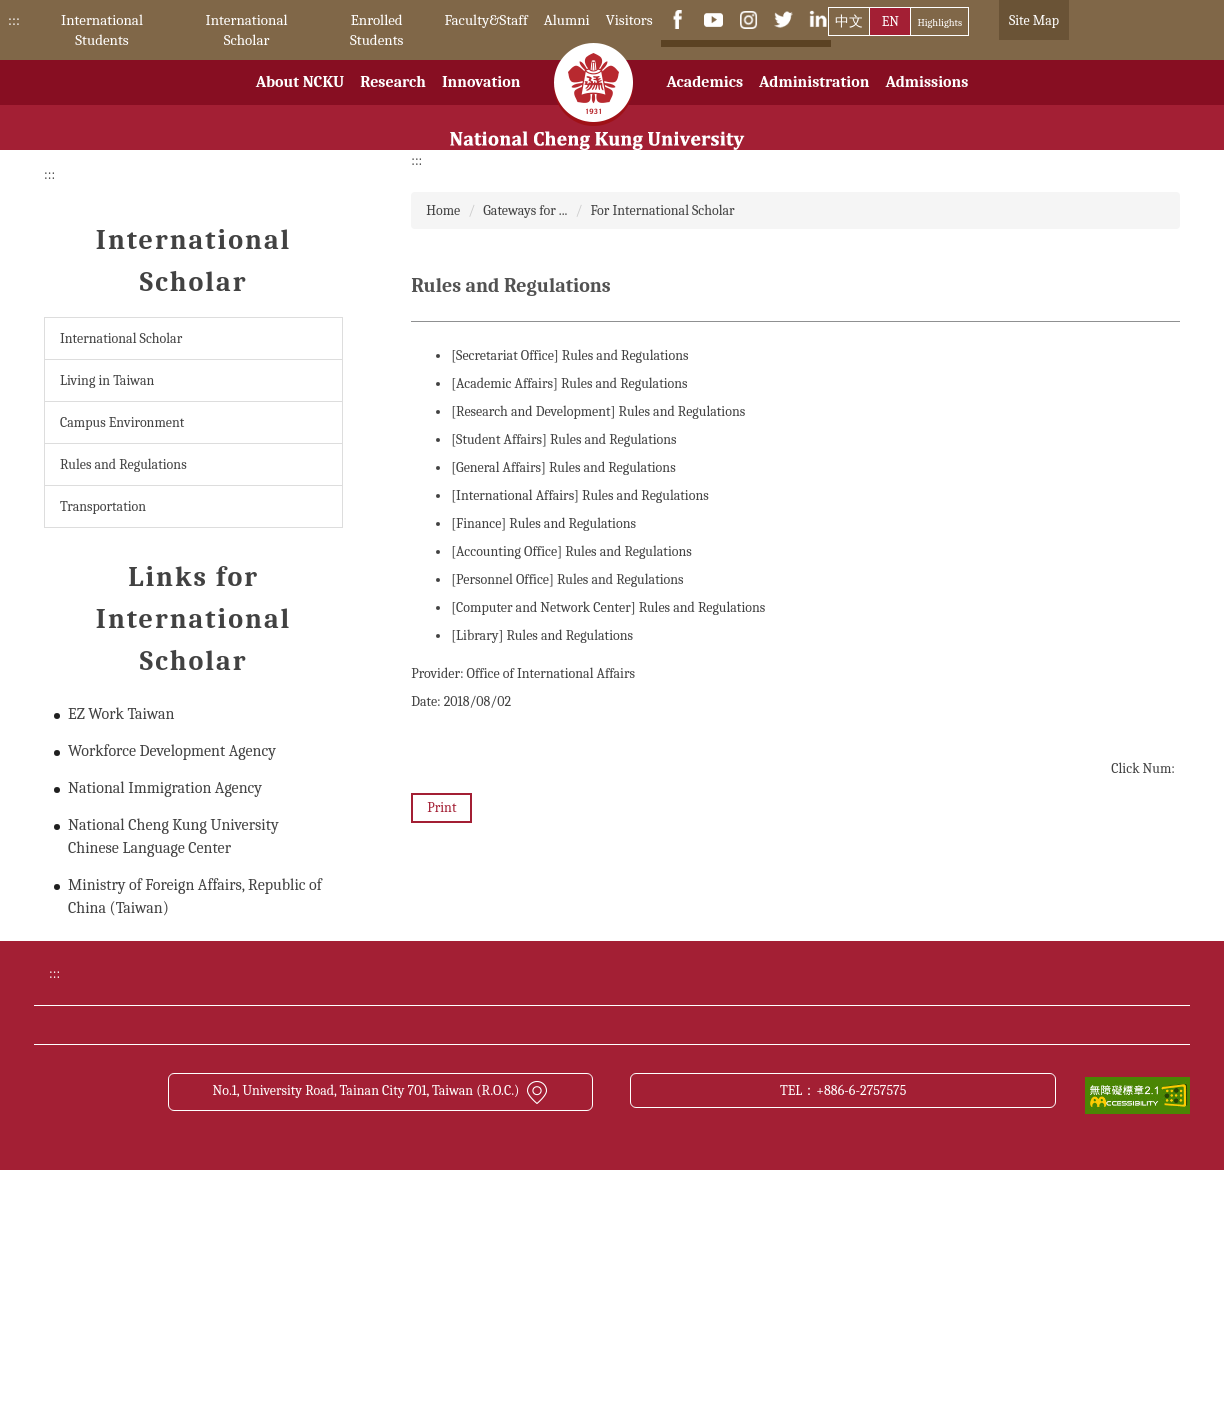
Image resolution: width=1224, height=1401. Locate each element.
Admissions (926, 103)
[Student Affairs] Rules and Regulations (563, 439)
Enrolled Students (376, 30)
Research (393, 103)
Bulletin (807, 1113)
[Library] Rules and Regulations (542, 635)
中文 (849, 21)
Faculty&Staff (485, 20)
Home (443, 210)
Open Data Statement (241, 1225)
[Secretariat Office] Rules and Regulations (569, 355)
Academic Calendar (538, 1113)
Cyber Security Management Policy (586, 1188)
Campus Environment (122, 422)
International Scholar (247, 30)
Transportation (103, 506)
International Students (102, 30)
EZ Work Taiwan (121, 714)
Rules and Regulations (123, 464)
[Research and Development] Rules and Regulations (598, 411)
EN (890, 21)
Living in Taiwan (107, 380)
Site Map (1034, 20)
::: (14, 20)
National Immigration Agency (165, 788)
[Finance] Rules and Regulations (543, 523)
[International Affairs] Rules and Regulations (580, 495)
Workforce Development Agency (172, 751)
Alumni (567, 20)
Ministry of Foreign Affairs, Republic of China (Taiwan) (195, 896)
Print (441, 807)
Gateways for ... (525, 210)
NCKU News (214, 1151)
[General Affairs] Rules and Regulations (563, 467)
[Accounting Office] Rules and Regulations (571, 551)
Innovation (481, 103)
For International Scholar (663, 210)
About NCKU (300, 103)
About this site (827, 1188)
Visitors (629, 20)
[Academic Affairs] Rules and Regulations (569, 383)
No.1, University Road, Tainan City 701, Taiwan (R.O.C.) (380, 1321)
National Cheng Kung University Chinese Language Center (173, 836)
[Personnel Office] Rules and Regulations (567, 579)
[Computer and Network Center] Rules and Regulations (608, 607)
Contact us (209, 1188)
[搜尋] (728, 59)
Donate (198, 1113)
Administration (814, 103)
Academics (704, 103)
